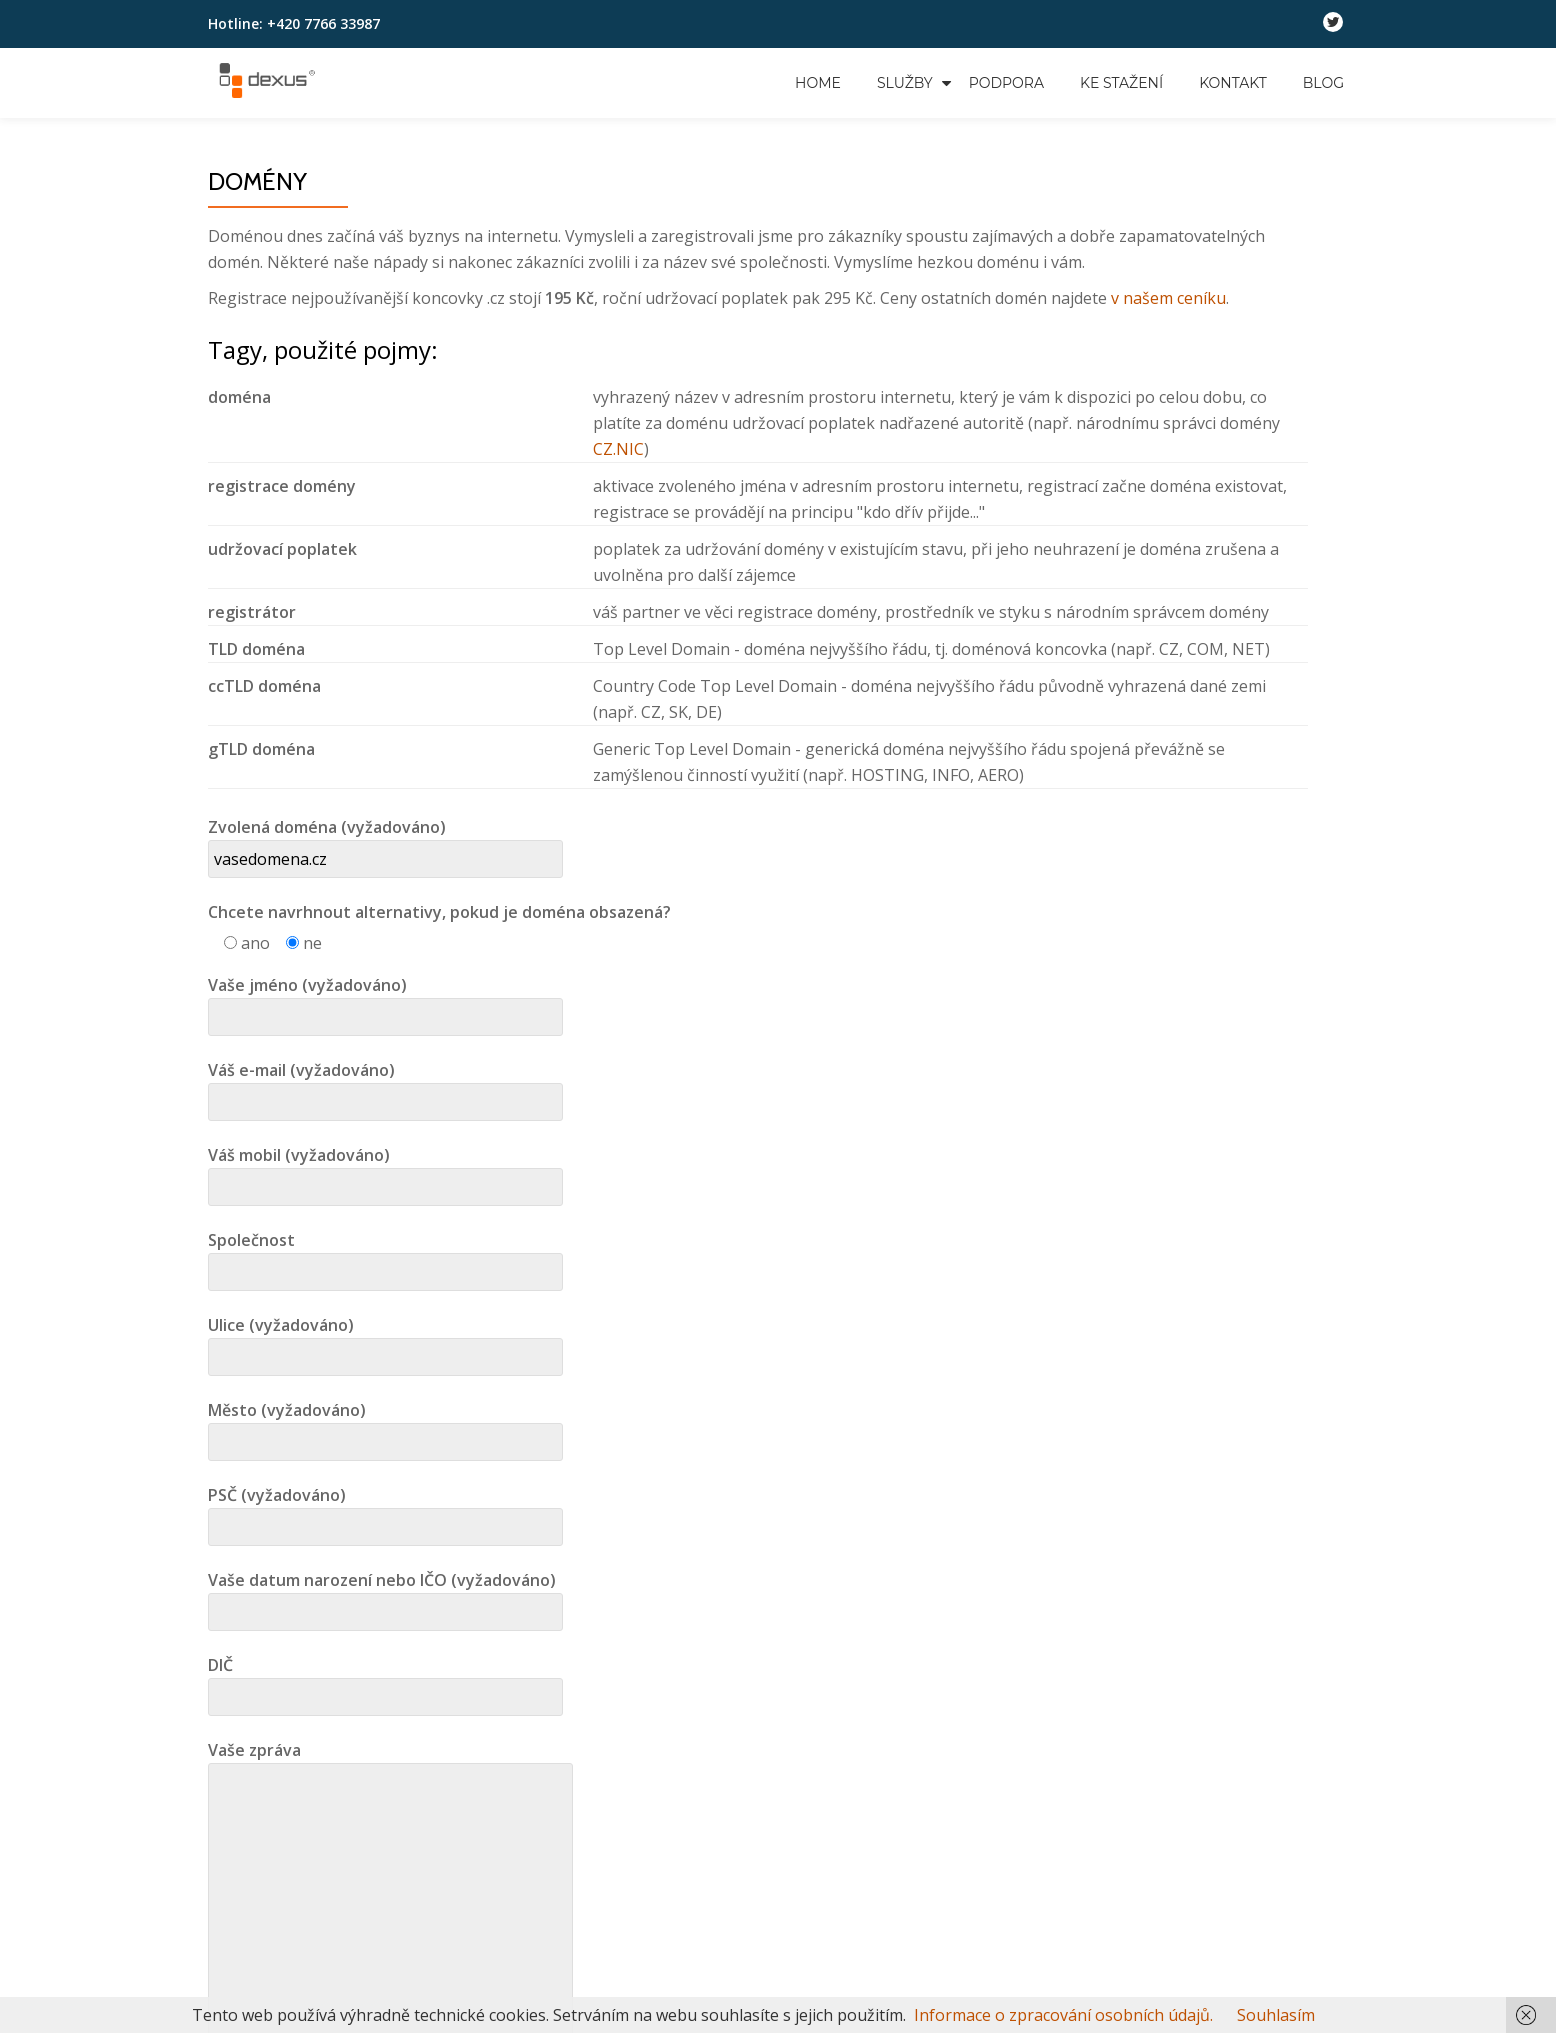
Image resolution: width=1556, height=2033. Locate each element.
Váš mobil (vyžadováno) (385, 1171)
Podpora (1006, 83)
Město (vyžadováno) (385, 1426)
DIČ (385, 1681)
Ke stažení (1121, 83)
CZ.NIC (618, 449)
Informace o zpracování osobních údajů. (1063, 2015)
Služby (905, 83)
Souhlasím (1276, 2015)
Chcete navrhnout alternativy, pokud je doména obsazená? (439, 912)
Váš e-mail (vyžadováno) (385, 1086)
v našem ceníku (1168, 298)
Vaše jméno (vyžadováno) (385, 1001)
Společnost (385, 1256)
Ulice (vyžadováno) (385, 1341)
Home (818, 83)
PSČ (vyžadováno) (385, 1511)
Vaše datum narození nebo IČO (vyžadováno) (385, 1596)
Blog (1323, 83)
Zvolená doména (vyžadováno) (385, 843)
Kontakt (1233, 83)
